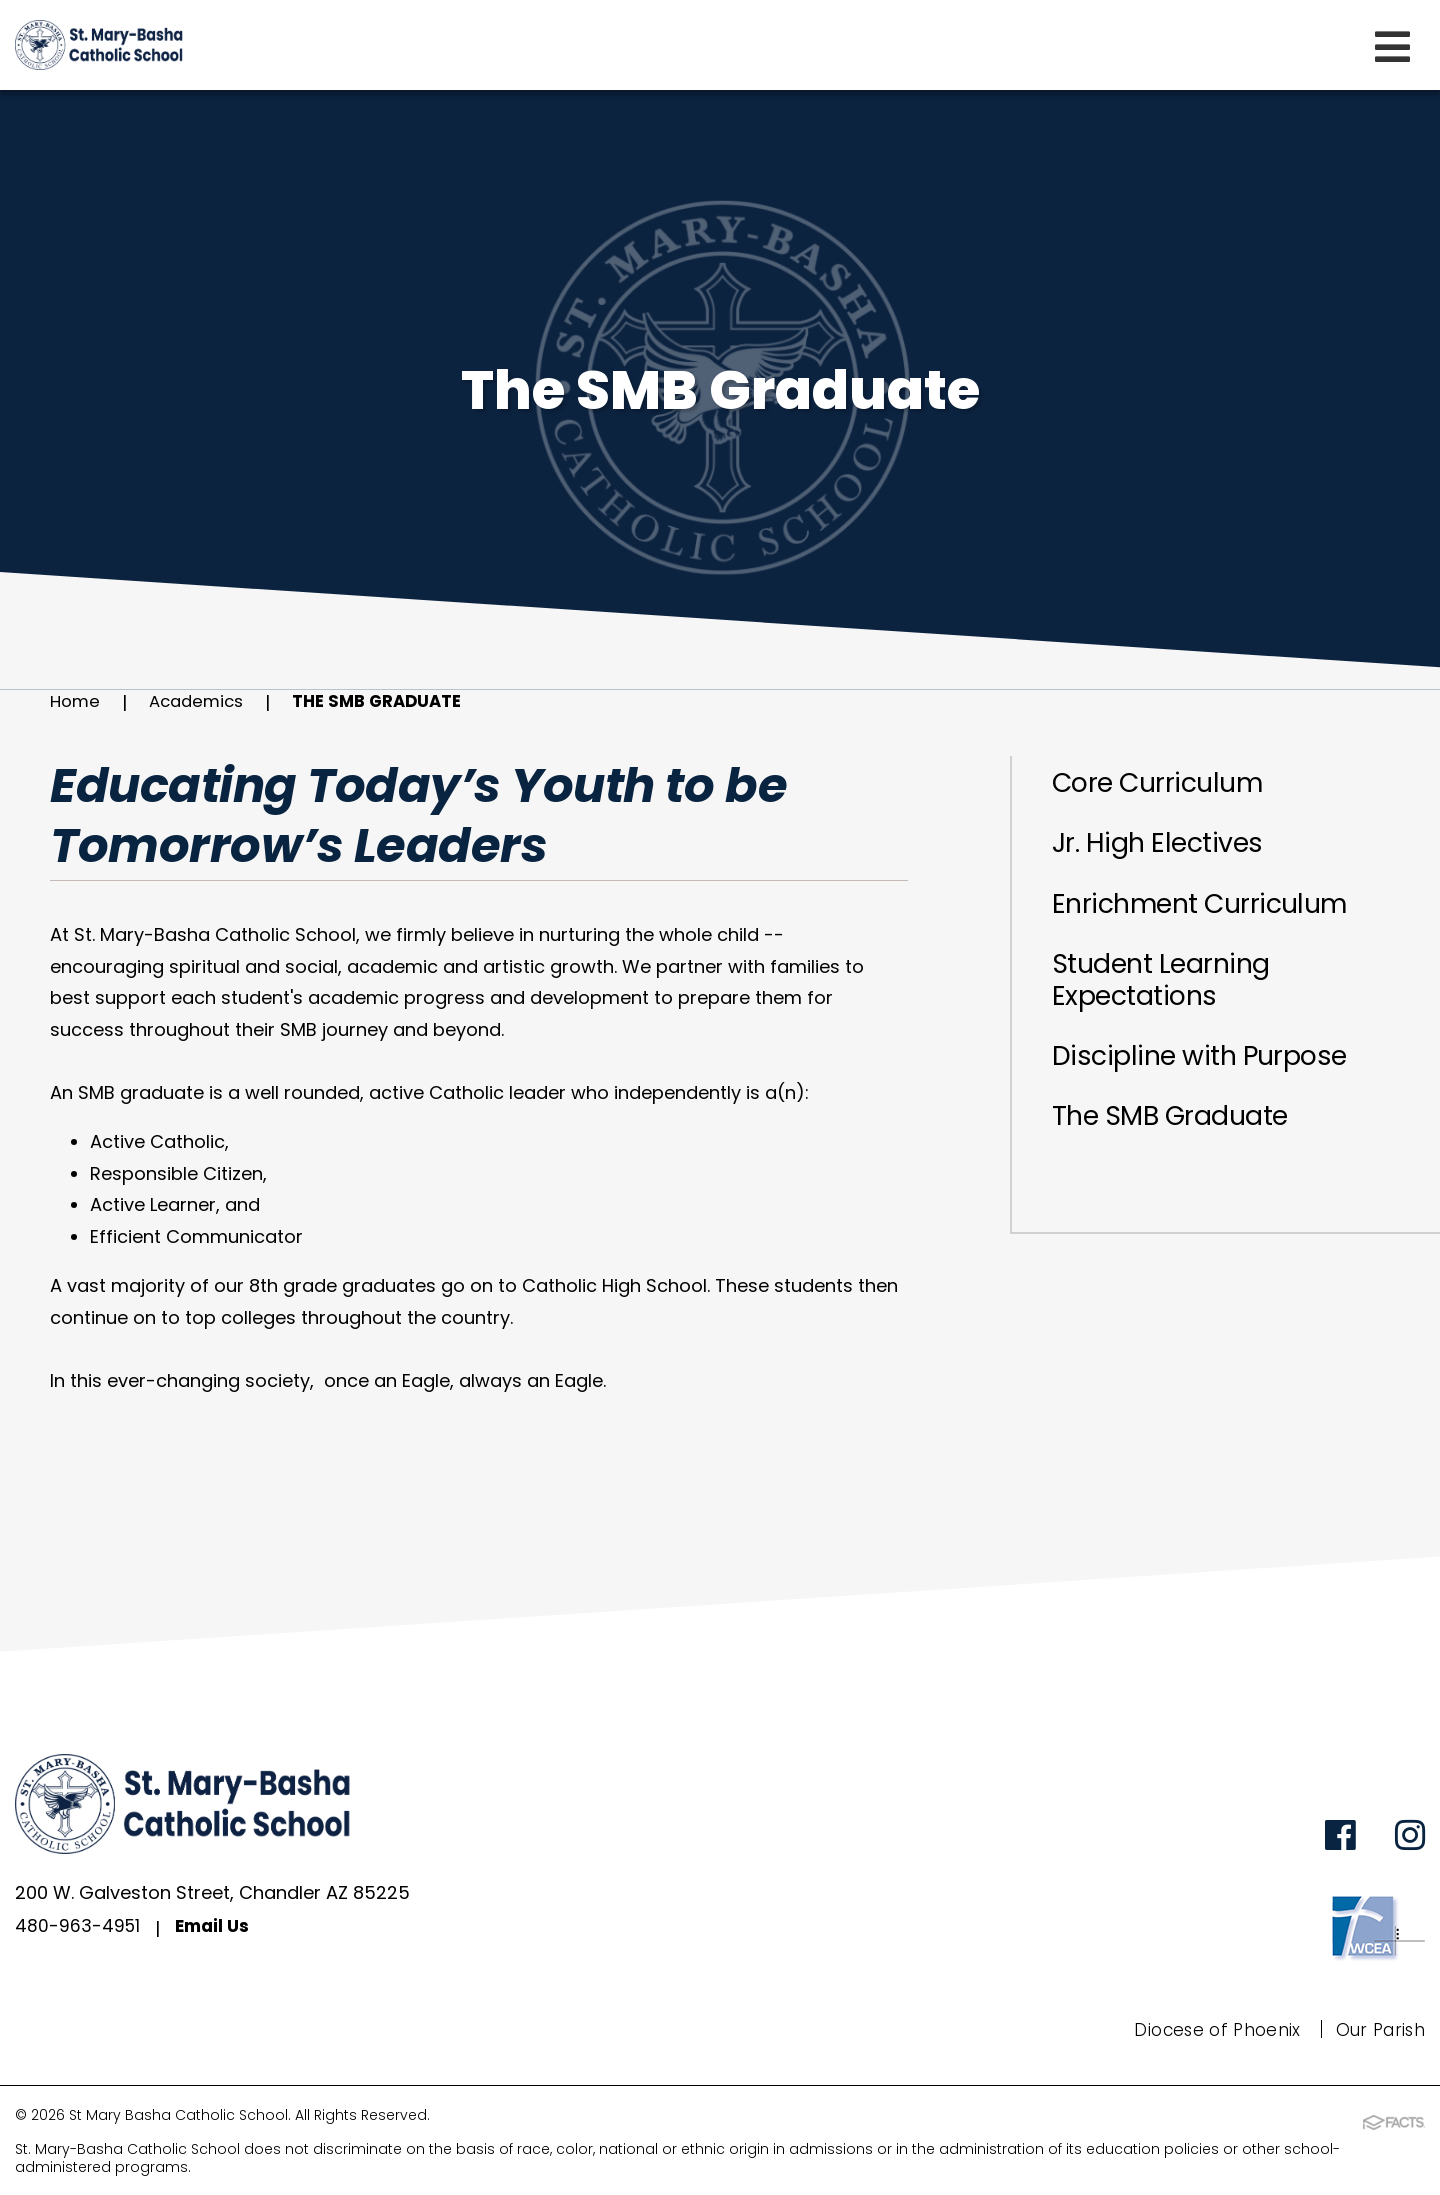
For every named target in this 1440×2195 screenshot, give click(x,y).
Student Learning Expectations (1173, 999)
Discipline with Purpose (1216, 1082)
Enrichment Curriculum (1217, 916)
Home (76, 702)
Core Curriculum (1170, 786)
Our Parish (1377, 2030)
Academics (202, 702)
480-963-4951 (78, 1929)
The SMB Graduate (393, 702)
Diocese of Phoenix (1209, 2030)
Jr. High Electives (1168, 851)
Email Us (216, 1929)
